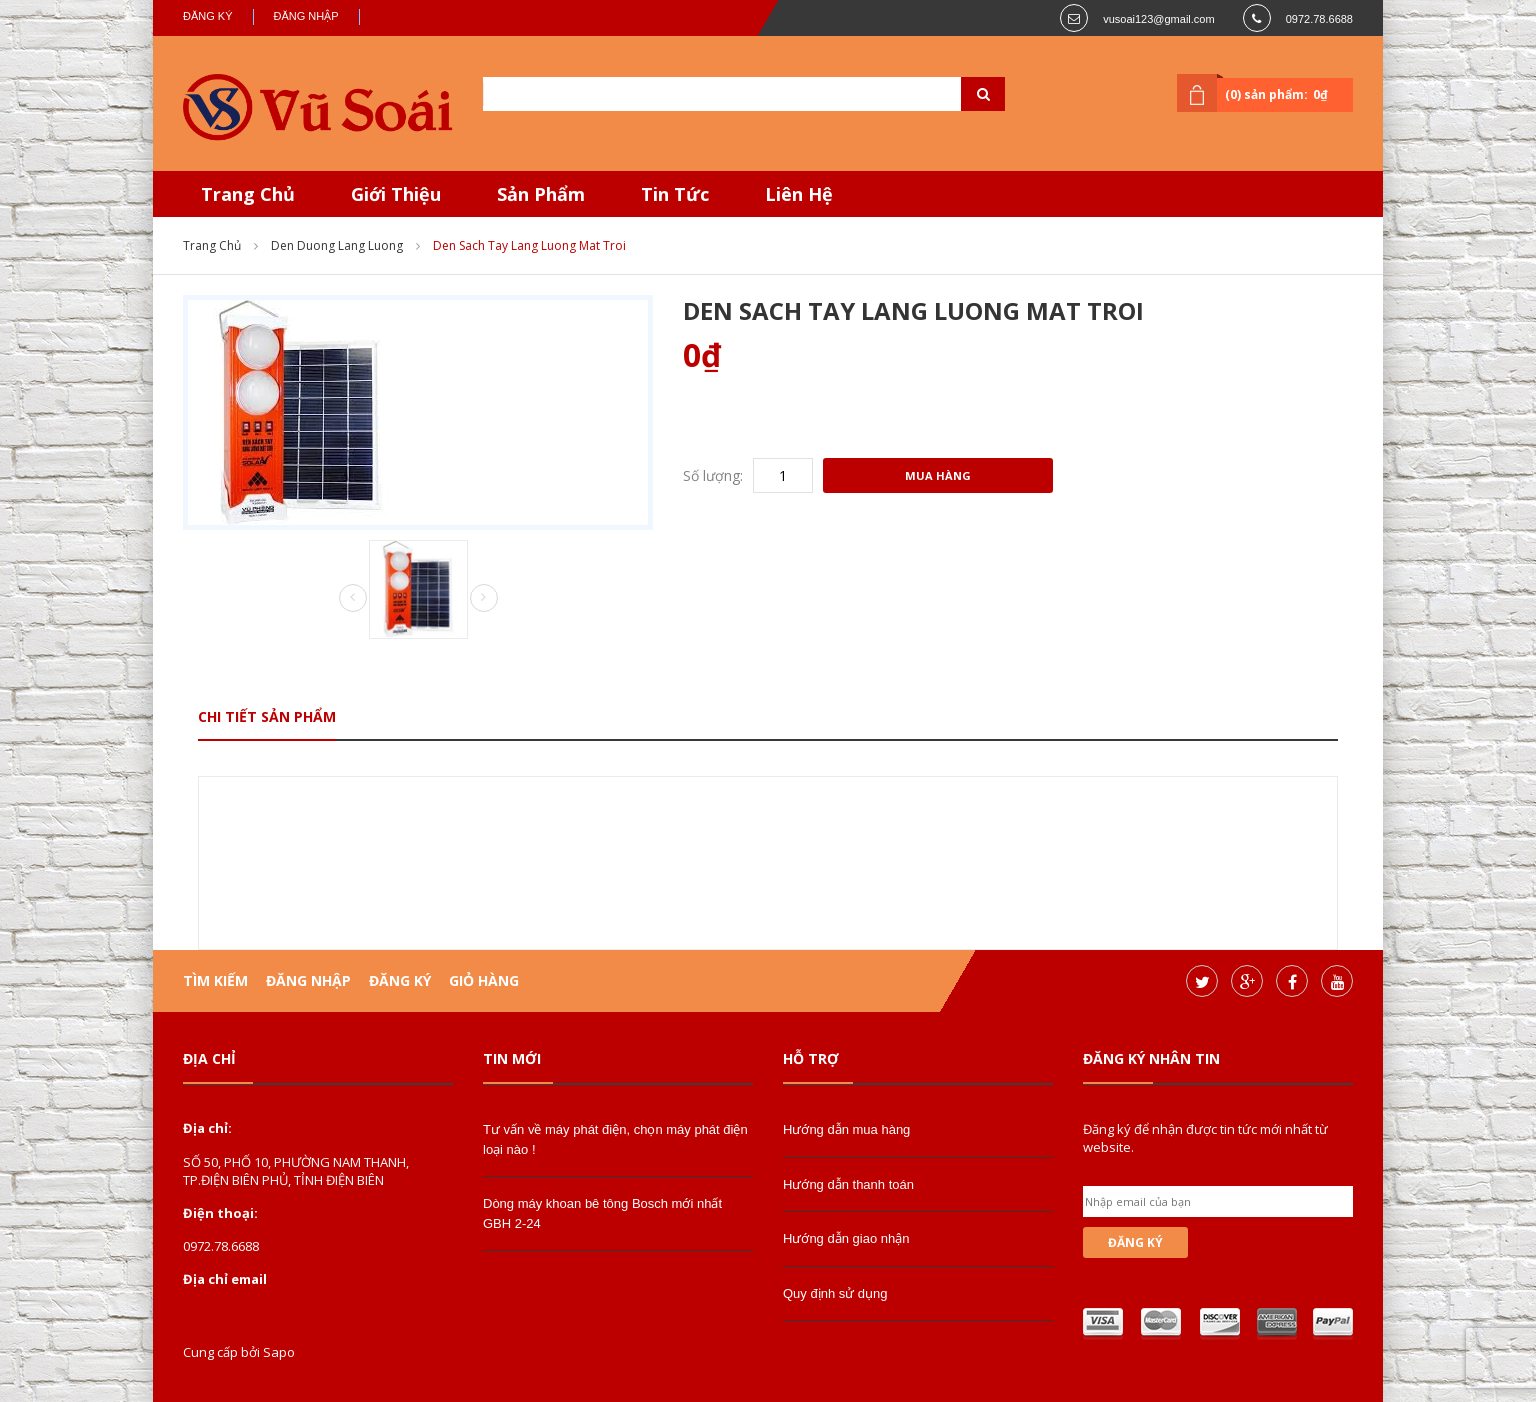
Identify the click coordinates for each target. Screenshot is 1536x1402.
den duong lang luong (337, 245)
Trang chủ (212, 245)
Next (484, 598)
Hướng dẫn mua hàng (846, 1129)
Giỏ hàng (484, 980)
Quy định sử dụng (835, 1293)
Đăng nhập (306, 16)
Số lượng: (713, 475)
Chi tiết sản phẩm (267, 716)
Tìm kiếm (215, 980)
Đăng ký (208, 16)
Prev (353, 599)
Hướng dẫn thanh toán (848, 1184)
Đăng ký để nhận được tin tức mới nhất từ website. (1205, 1138)
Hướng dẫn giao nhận (846, 1238)
